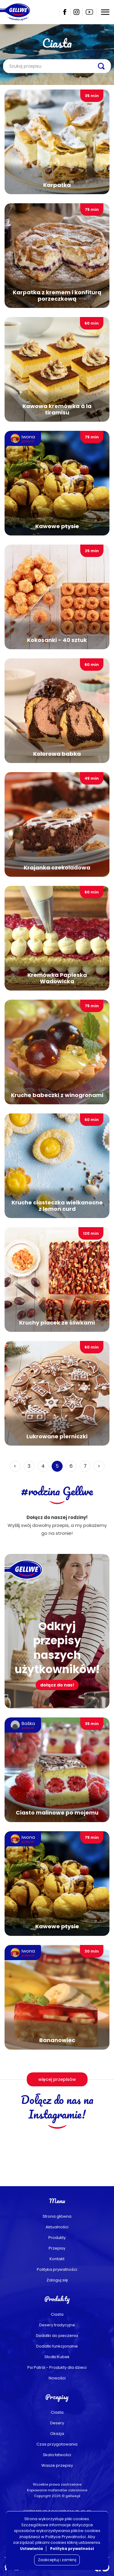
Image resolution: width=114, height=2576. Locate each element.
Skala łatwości (57, 2455)
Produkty (57, 2237)
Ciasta (57, 2314)
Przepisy (57, 2248)
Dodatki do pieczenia (57, 2335)
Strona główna (57, 2216)
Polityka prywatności (57, 2269)
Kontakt (57, 2259)
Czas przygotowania (57, 2444)
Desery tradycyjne (57, 2325)
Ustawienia (31, 2548)
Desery (57, 2423)
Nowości (57, 2378)
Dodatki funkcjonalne (57, 2346)
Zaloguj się (57, 2280)
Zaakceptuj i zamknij (57, 2559)
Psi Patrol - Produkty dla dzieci (57, 2367)
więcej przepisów (57, 2079)
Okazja (57, 2433)
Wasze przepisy (57, 2465)
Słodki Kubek (57, 2357)
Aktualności (57, 2227)
